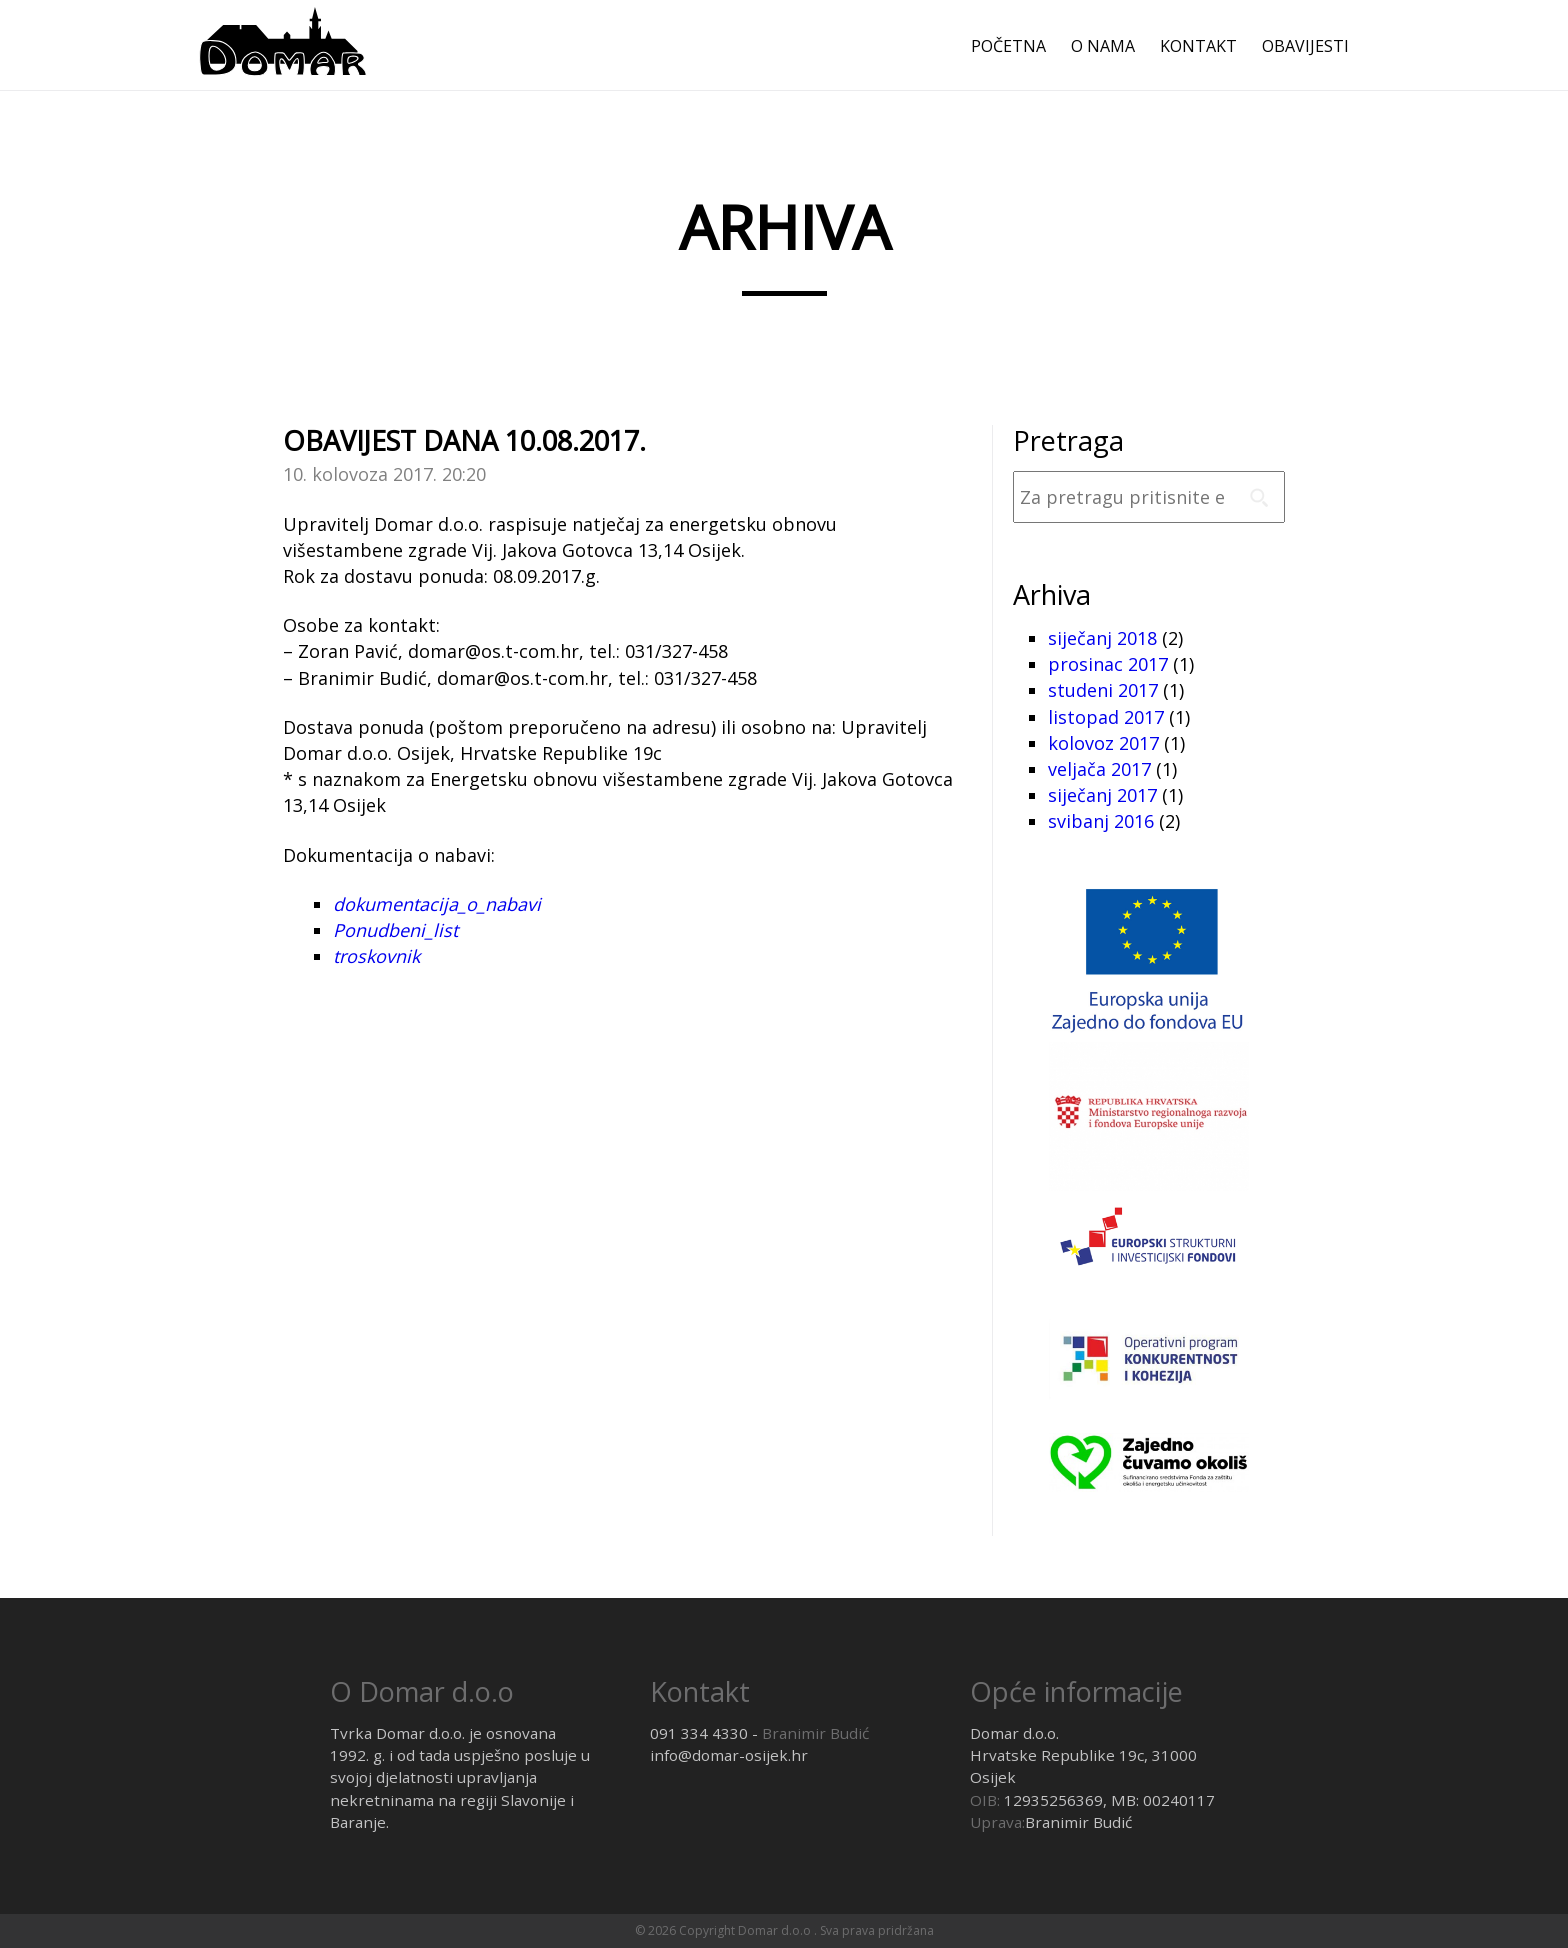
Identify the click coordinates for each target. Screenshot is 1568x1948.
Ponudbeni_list (395, 930)
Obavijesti (1305, 46)
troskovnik (376, 956)
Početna (1008, 46)
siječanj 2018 (1102, 638)
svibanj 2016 (1101, 821)
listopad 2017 (1106, 717)
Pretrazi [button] (1259, 497)
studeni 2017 (1103, 690)
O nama (1103, 46)
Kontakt (1198, 46)
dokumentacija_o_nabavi (437, 904)
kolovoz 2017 (1103, 743)
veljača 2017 (1099, 769)
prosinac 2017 (1108, 664)
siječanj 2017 (1102, 795)
